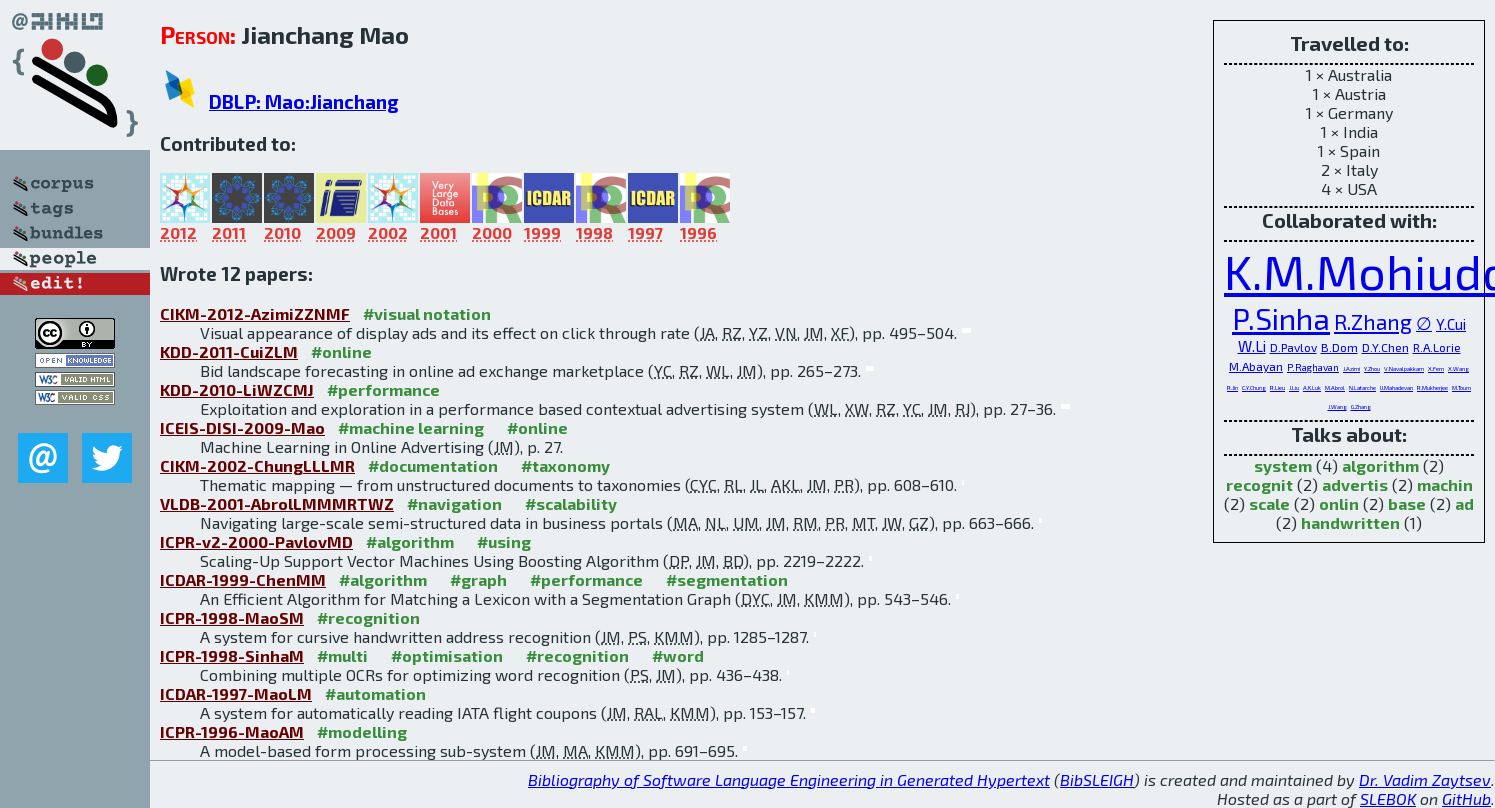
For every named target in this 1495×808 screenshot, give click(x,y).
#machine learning (411, 427)
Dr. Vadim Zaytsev (1425, 779)
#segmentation (727, 579)
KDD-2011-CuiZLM (229, 351)
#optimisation (447, 655)
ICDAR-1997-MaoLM (236, 693)
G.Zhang (1361, 406)
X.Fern (1436, 368)
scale (1269, 503)
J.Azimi (1351, 368)
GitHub (1466, 798)
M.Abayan (1256, 366)
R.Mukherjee (1432, 387)
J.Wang (1337, 406)
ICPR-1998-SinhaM (232, 655)
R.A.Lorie (1437, 347)
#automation (375, 693)
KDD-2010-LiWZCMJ (237, 389)
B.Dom (1339, 347)
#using (504, 541)
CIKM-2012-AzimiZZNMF (255, 313)
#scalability (571, 503)
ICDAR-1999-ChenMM (243, 579)
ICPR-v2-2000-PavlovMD (256, 541)
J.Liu (1294, 387)
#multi (342, 655)
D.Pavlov (1293, 347)
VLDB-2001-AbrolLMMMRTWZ (277, 503)
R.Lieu (1277, 387)
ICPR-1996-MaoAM (232, 731)
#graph (478, 579)
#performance (383, 389)
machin (1445, 484)
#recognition (368, 617)
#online (341, 351)
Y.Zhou (1372, 368)
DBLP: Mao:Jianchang (304, 101)
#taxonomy (565, 465)
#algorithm (410, 541)
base (1407, 503)
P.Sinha (1281, 318)
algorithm (1380, 465)
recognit (1259, 484)
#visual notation (427, 313)
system (1283, 465)
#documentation (433, 465)
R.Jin (1232, 387)
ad (1464, 503)
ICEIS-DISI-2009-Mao (242, 427)
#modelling (362, 731)
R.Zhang (1373, 321)
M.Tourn (1461, 387)
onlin (1339, 503)
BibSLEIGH (1097, 779)
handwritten (1350, 522)
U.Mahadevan (1396, 387)
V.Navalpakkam (1404, 368)
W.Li (1252, 346)
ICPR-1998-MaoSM (232, 617)
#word (678, 655)
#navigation (454, 503)
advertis (1355, 484)
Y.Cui (1451, 324)
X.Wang (1458, 368)
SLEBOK (1388, 798)
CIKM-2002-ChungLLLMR (257, 465)
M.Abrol (1335, 387)
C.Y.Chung (1254, 387)
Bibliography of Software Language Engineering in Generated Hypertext (789, 779)
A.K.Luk (1312, 387)
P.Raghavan (1313, 367)
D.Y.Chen (1385, 347)
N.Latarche (1362, 387)
